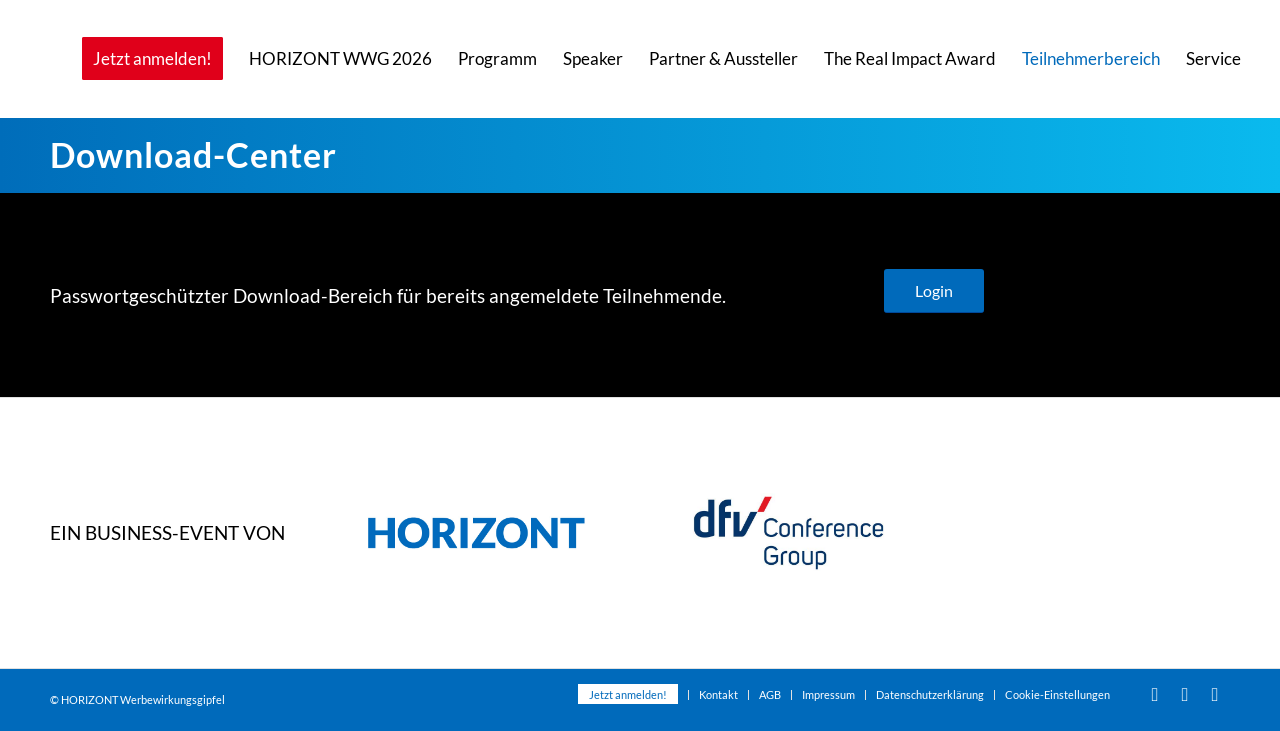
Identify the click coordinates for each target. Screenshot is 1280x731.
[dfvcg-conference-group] (788, 533)
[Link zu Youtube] (1155, 694)
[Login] (934, 291)
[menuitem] (152, 59)
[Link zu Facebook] (1185, 694)
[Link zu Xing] (1215, 694)
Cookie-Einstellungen (1057, 694)
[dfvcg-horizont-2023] (476, 533)
